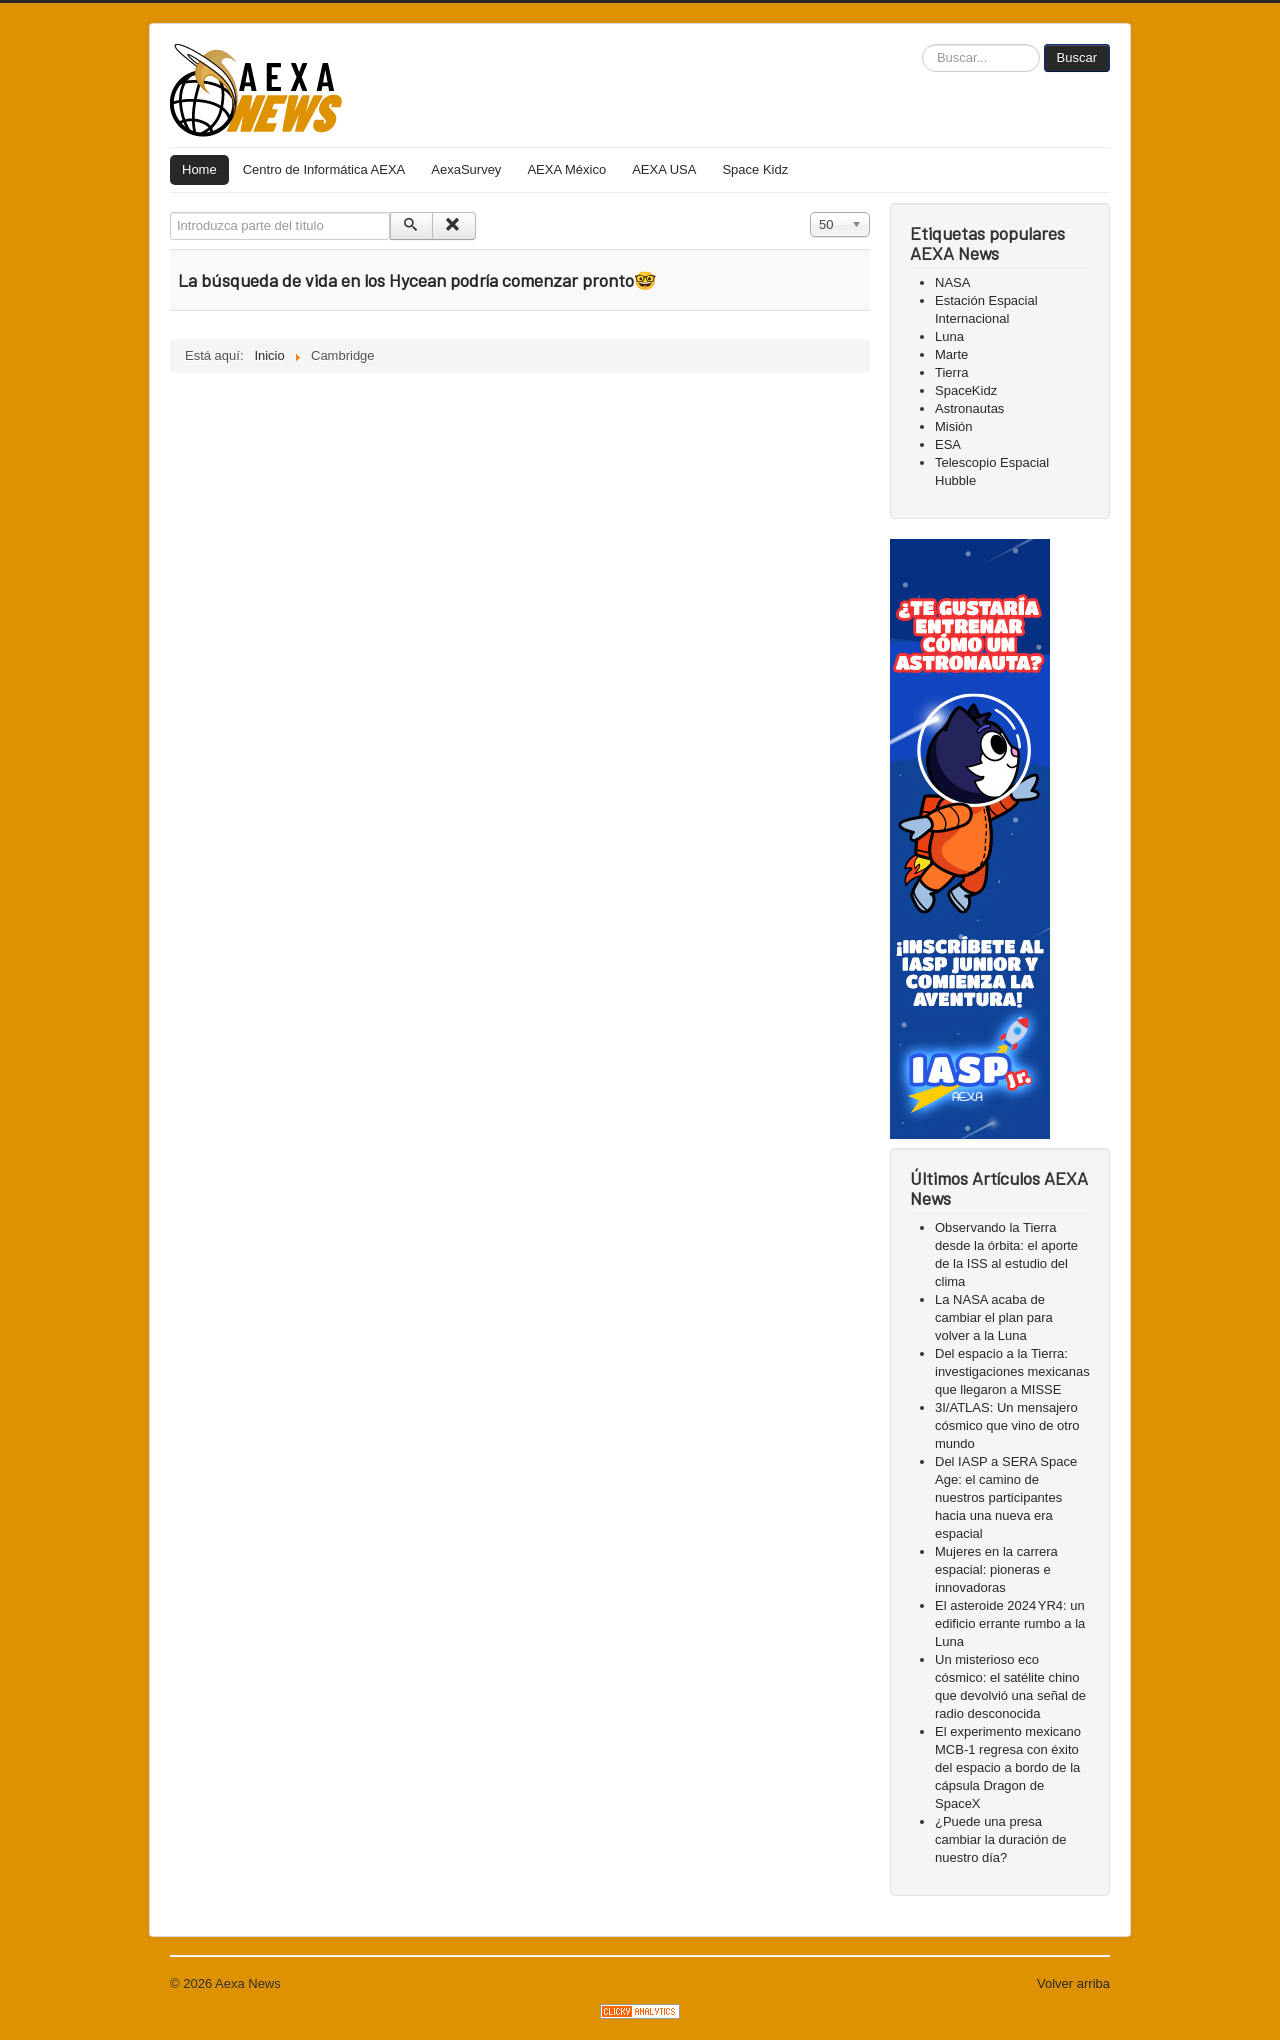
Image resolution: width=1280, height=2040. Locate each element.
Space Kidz (755, 169)
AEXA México (566, 169)
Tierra (951, 372)
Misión (954, 426)
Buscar (1077, 57)
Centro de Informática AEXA (324, 169)
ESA (948, 444)
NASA (952, 282)
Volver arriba (1073, 1983)
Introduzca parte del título (170, 212)
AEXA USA (664, 169)
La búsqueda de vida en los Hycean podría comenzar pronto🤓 (417, 280)
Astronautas (969, 408)
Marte (951, 354)
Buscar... (922, 44)
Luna (949, 336)
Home (199, 169)
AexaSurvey (466, 169)
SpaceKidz (966, 390)
